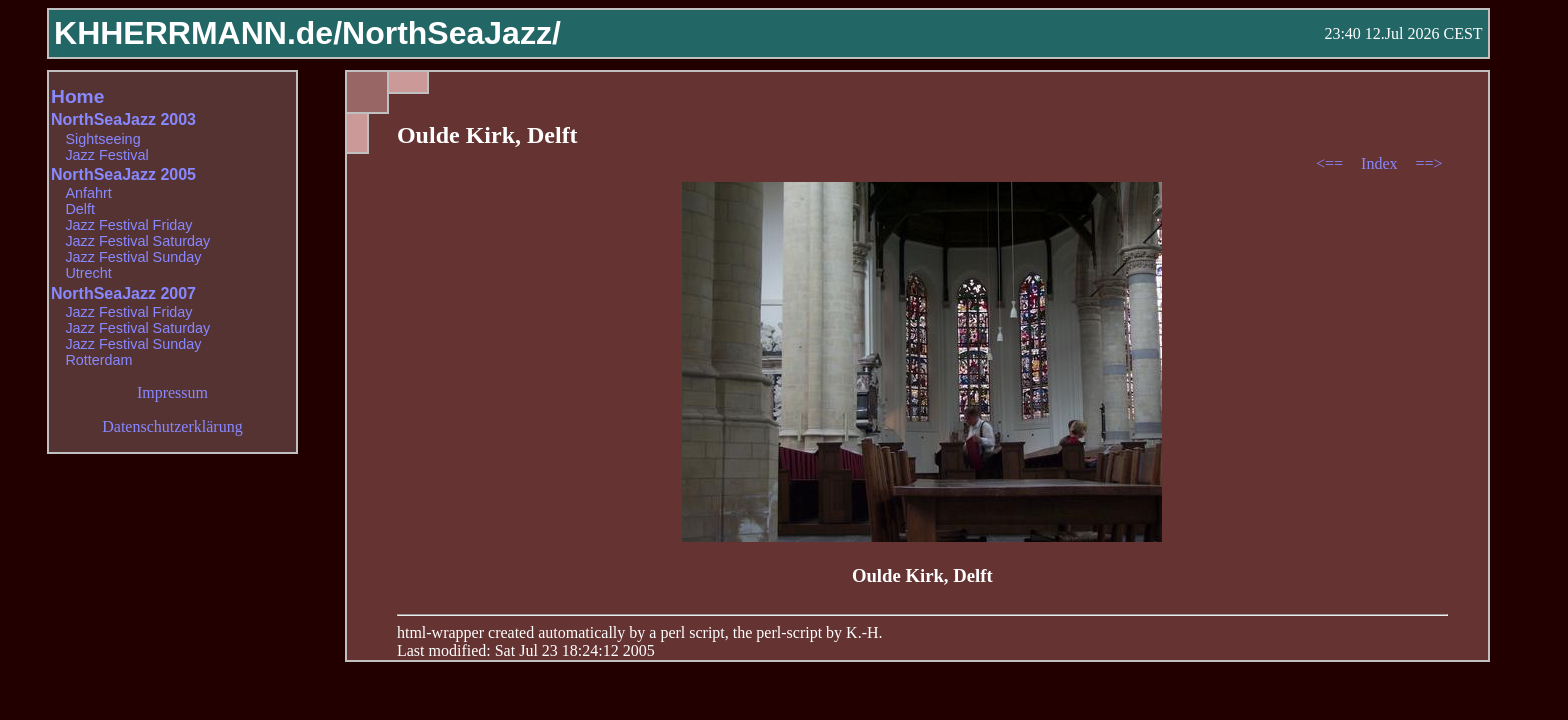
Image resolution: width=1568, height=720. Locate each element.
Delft (80, 209)
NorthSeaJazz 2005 (123, 174)
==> (1429, 163)
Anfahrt (88, 193)
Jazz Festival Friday (128, 225)
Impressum (172, 392)
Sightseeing (102, 139)
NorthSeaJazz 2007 (123, 293)
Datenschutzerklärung (172, 426)
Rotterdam (98, 360)
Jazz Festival (106, 155)
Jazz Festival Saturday (137, 241)
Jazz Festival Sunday (133, 257)
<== (1331, 163)
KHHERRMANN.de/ (198, 33)
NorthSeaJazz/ (451, 33)
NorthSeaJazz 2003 (123, 119)
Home (77, 96)
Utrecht (88, 273)
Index (1381, 163)
